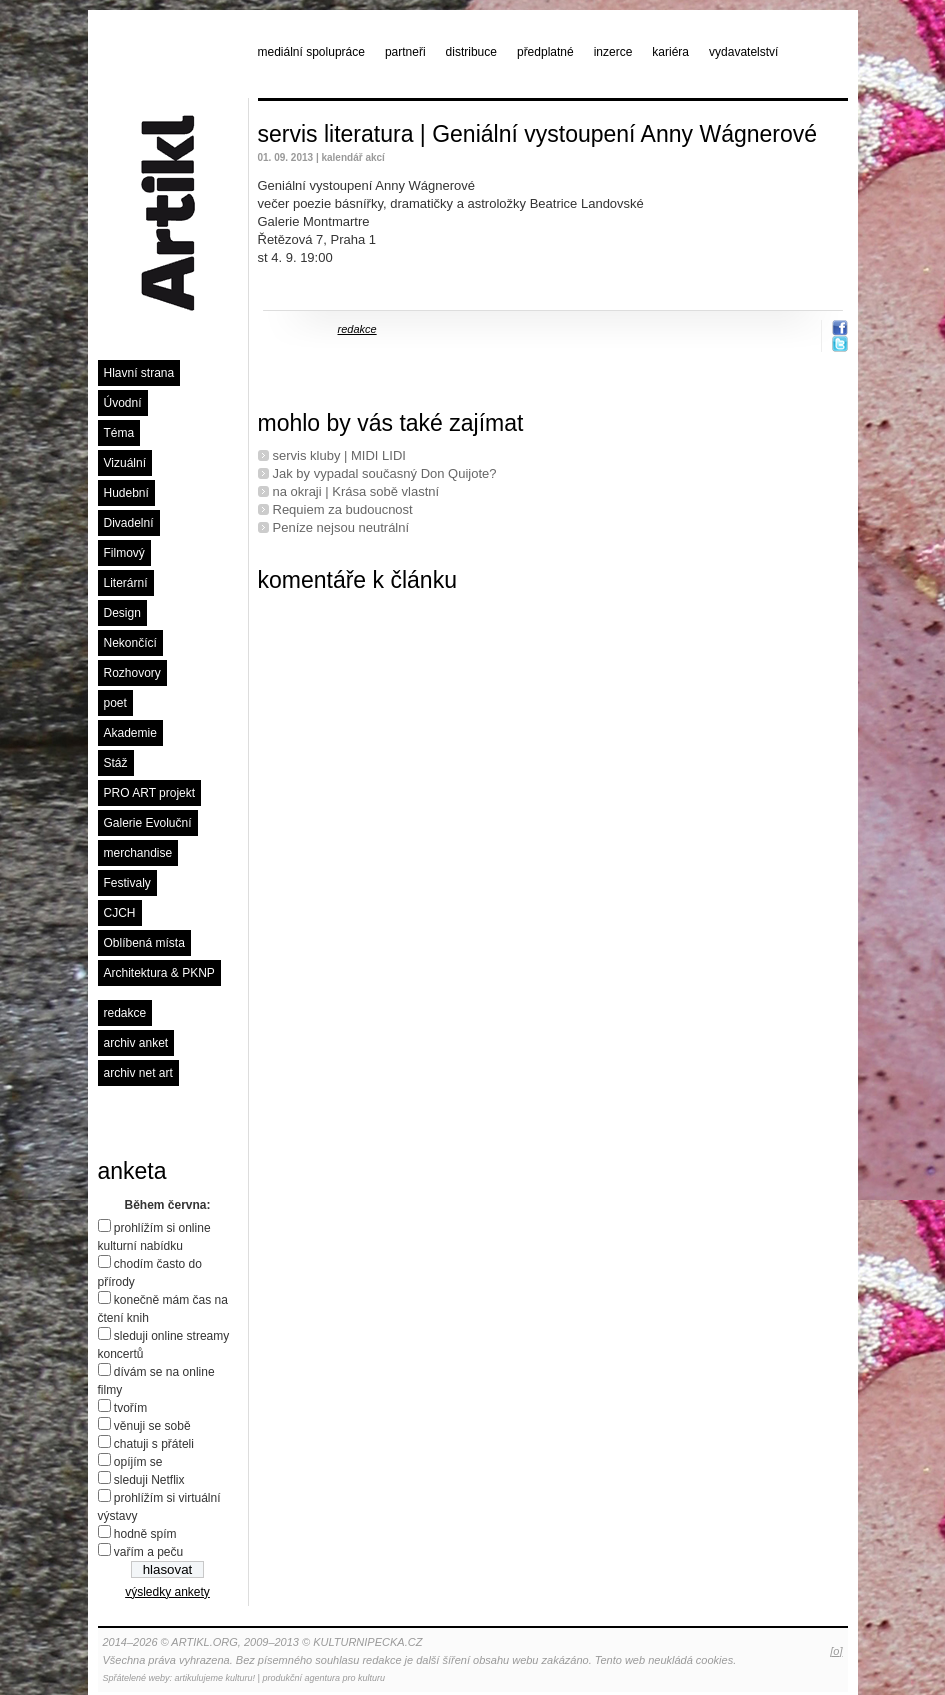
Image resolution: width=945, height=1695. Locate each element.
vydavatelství (743, 52)
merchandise (138, 853)
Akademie (130, 733)
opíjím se (138, 1462)
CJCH (120, 913)
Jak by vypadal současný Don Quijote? (385, 473)
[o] (836, 1651)
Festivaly (127, 883)
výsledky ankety (167, 1592)
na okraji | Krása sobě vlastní (356, 491)
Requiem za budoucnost (343, 509)
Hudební (126, 493)
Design (122, 613)
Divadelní (129, 523)
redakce (125, 1013)
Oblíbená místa (144, 943)
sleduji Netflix (149, 1480)
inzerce (613, 52)
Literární (126, 583)
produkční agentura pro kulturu (323, 1678)
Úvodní (123, 403)
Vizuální (125, 463)
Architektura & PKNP (159, 973)
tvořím (130, 1408)
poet (115, 703)
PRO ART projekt (150, 793)
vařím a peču (148, 1552)
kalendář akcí (352, 157)
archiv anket (136, 1043)
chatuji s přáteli (154, 1444)
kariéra (670, 52)
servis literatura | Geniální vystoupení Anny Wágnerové (538, 134)
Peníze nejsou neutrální (341, 527)
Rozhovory (132, 673)
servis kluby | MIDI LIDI (339, 455)
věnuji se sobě (152, 1426)
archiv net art (138, 1073)
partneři (405, 52)
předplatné (545, 52)
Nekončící (130, 643)
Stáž (116, 763)
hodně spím (145, 1534)
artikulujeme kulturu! (215, 1678)
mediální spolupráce (311, 52)
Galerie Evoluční (148, 823)
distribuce (471, 52)
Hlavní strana (139, 373)
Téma (119, 433)
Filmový (124, 553)
